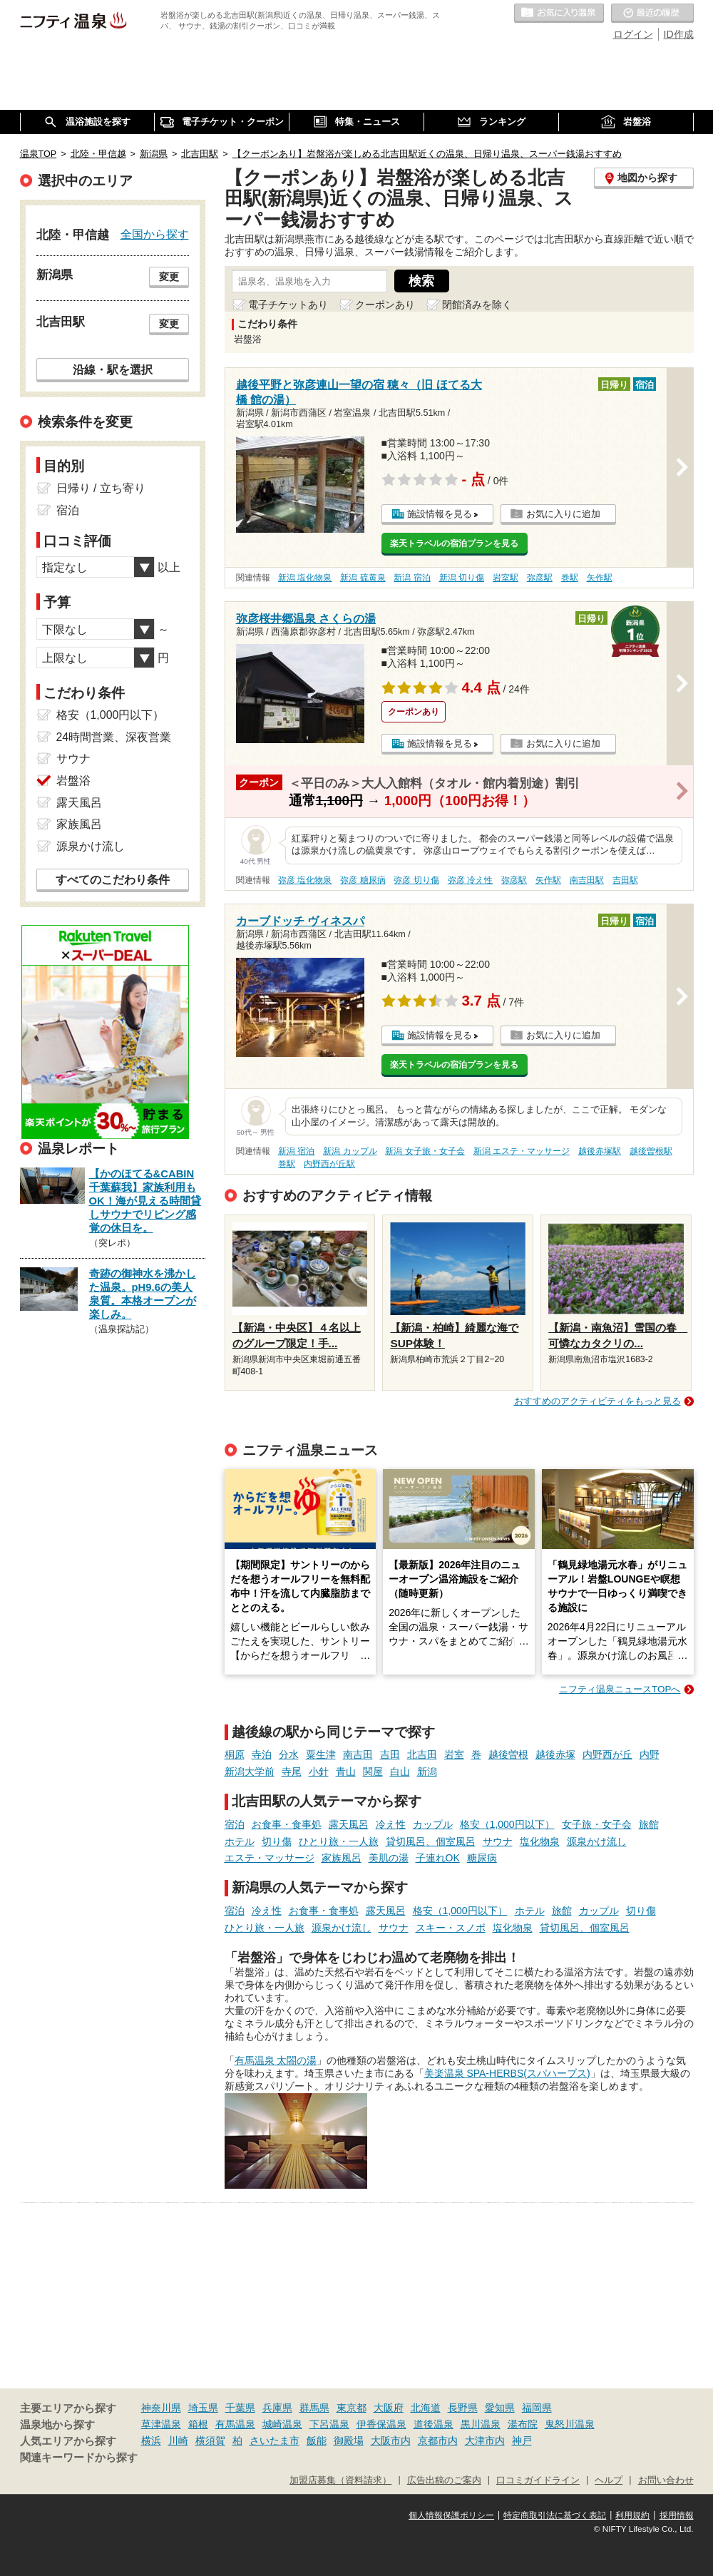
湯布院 (523, 2424)
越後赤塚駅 (599, 1151)
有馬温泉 (235, 2424)
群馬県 (314, 2407)
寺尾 (292, 1771)
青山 (346, 1771)
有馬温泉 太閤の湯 (276, 2060)
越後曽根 (508, 1754)
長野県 (463, 2407)
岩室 (454, 1754)
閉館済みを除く (477, 304)
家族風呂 (341, 1858)
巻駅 (569, 578)
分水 (289, 1754)
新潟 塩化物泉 (305, 578)
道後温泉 (433, 2424)
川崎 (178, 2440)
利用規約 (632, 2515)
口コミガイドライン (538, 2480)
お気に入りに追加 (563, 513)
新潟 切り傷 (461, 578)
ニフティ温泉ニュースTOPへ (619, 1689)
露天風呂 (349, 1824)
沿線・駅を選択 (113, 369)
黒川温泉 (481, 2424)
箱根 (198, 2424)
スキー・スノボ (451, 1927)
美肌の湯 (389, 1858)
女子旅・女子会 (597, 1824)
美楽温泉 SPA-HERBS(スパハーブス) (507, 2073)
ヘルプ (608, 2480)
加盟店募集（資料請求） (340, 2480)
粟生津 (321, 1754)
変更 (169, 276)
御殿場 (349, 2440)
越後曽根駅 (651, 1151)
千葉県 (240, 2407)
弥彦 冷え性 (470, 880)
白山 (400, 1771)
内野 (650, 1754)
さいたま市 (274, 2440)
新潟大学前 (250, 1771)
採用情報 (677, 2515)
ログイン (633, 34)
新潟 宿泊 (412, 578)
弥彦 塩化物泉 (305, 880)
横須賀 (210, 2440)
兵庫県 (277, 2407)
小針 (319, 1771)
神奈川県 (161, 2407)
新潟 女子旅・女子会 (424, 1151)
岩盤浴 (73, 781)
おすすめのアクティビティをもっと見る (597, 1401)
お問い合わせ (666, 2480)
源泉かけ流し (597, 1841)
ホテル (240, 1841)
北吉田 (422, 1754)
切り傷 (277, 1841)
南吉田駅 (587, 880)
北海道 (426, 2407)
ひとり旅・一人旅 (339, 1841)
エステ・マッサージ (269, 1858)
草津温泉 (161, 2424)
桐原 (235, 1754)
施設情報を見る (439, 513)
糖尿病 (482, 1858)
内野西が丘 (607, 1754)
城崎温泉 (282, 2424)
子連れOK (438, 1858)
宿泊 (235, 1824)
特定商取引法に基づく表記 (554, 2515)
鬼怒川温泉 (570, 2424)
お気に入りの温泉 (559, 14)
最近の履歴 (652, 14)
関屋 (373, 1771)
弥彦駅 (540, 578)
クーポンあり (385, 304)
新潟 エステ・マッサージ (521, 1151)
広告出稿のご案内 (444, 2480)
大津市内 (485, 2440)
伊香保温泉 (381, 2424)
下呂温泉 (329, 2424)
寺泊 (262, 1754)
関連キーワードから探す (79, 2457)
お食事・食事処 (287, 1824)
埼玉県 (203, 2407)
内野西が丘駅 (329, 1164)
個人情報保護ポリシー (451, 2515)
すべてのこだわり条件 (113, 880)
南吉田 (358, 1754)
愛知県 (500, 2407)
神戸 (522, 2440)
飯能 (317, 2440)
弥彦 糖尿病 (362, 880)
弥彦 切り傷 (416, 880)
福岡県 (537, 2407)
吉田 (390, 1754)
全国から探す (154, 234)
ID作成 (679, 34)
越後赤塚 (555, 1754)
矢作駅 (599, 578)
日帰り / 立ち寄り (100, 488)
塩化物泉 (540, 1841)
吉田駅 (625, 880)
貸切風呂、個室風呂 (431, 1841)
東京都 (351, 2407)
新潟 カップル (349, 1151)
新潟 (427, 1771)
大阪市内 (391, 2440)
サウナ (498, 1841)
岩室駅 (505, 578)
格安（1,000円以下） (507, 1824)
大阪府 (389, 2407)
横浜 (151, 2440)
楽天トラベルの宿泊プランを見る (454, 543)
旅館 (649, 1824)
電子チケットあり (288, 304)
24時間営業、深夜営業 (114, 737)
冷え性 (391, 1824)
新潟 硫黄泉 (362, 578)
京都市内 (438, 2440)
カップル (433, 1824)
